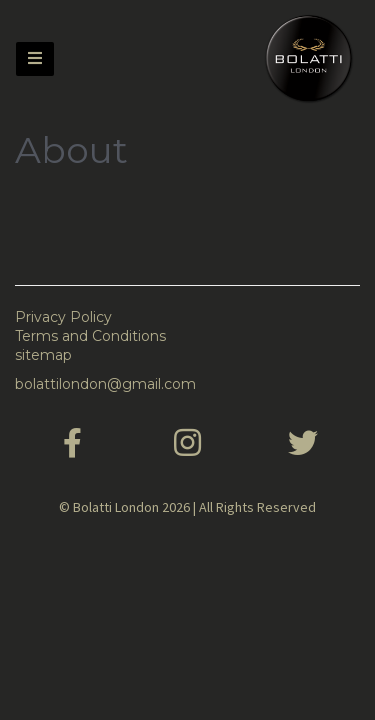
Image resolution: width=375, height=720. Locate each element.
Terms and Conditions (90, 336)
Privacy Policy (63, 317)
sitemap (43, 355)
